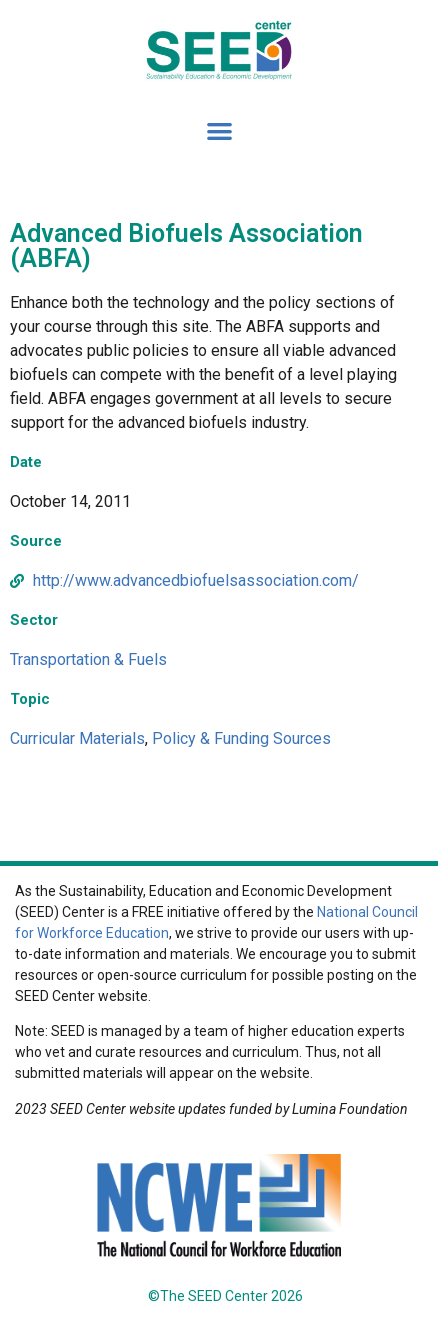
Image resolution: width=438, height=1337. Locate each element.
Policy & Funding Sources (241, 738)
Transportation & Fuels (88, 659)
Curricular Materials (77, 738)
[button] (219, 131)
